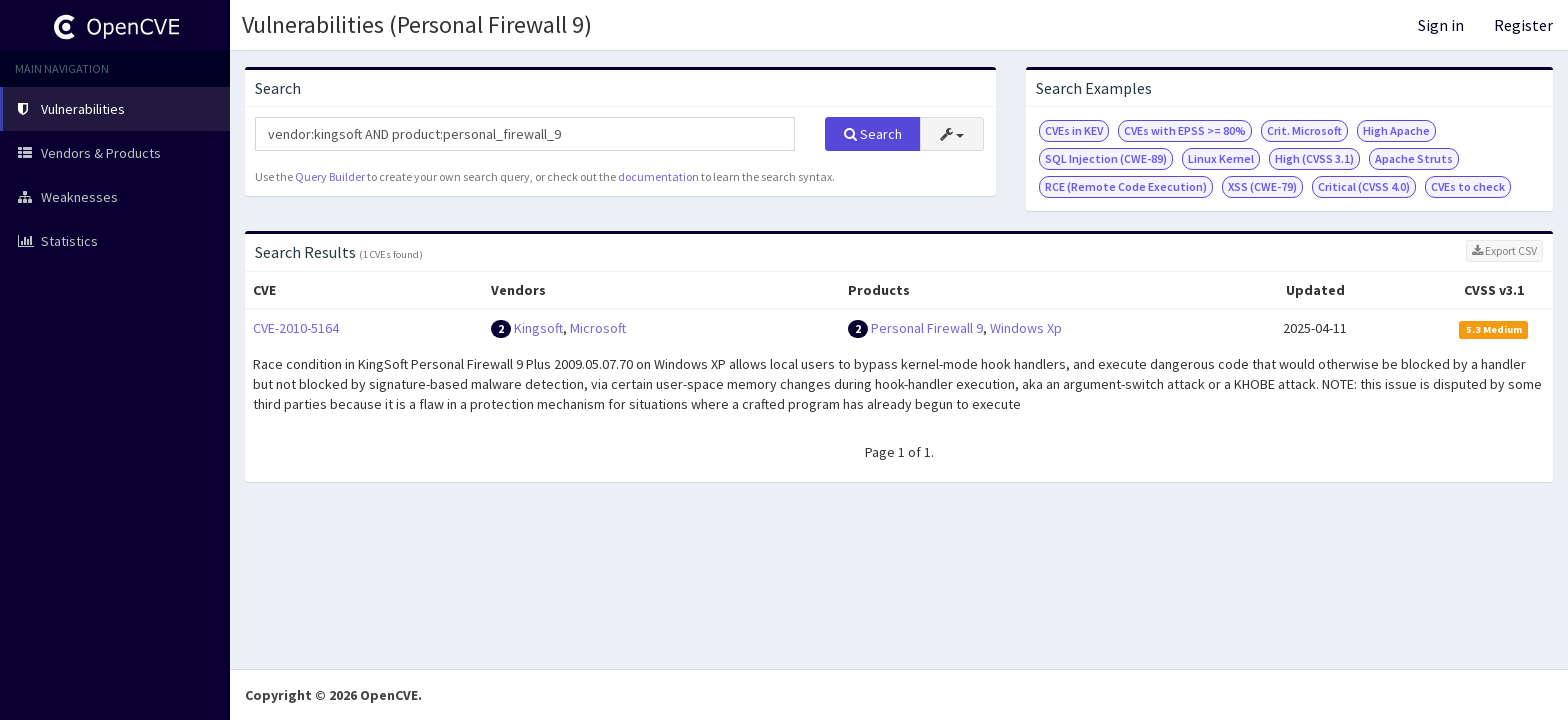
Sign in (1441, 25)
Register (1523, 25)
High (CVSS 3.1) (1314, 158)
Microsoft (598, 328)
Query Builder (330, 176)
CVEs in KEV (1074, 130)
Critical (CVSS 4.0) (1364, 186)
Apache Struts (1414, 158)
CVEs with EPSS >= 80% (1185, 130)
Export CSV (1504, 250)
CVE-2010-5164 (296, 328)
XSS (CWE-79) (1262, 186)
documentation (658, 176)
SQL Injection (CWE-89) (1106, 158)
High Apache (1396, 130)
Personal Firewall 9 (927, 328)
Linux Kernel (1221, 158)
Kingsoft (538, 328)
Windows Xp (1026, 328)
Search (873, 134)
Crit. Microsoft (1304, 130)
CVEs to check (1468, 186)
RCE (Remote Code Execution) (1126, 186)
